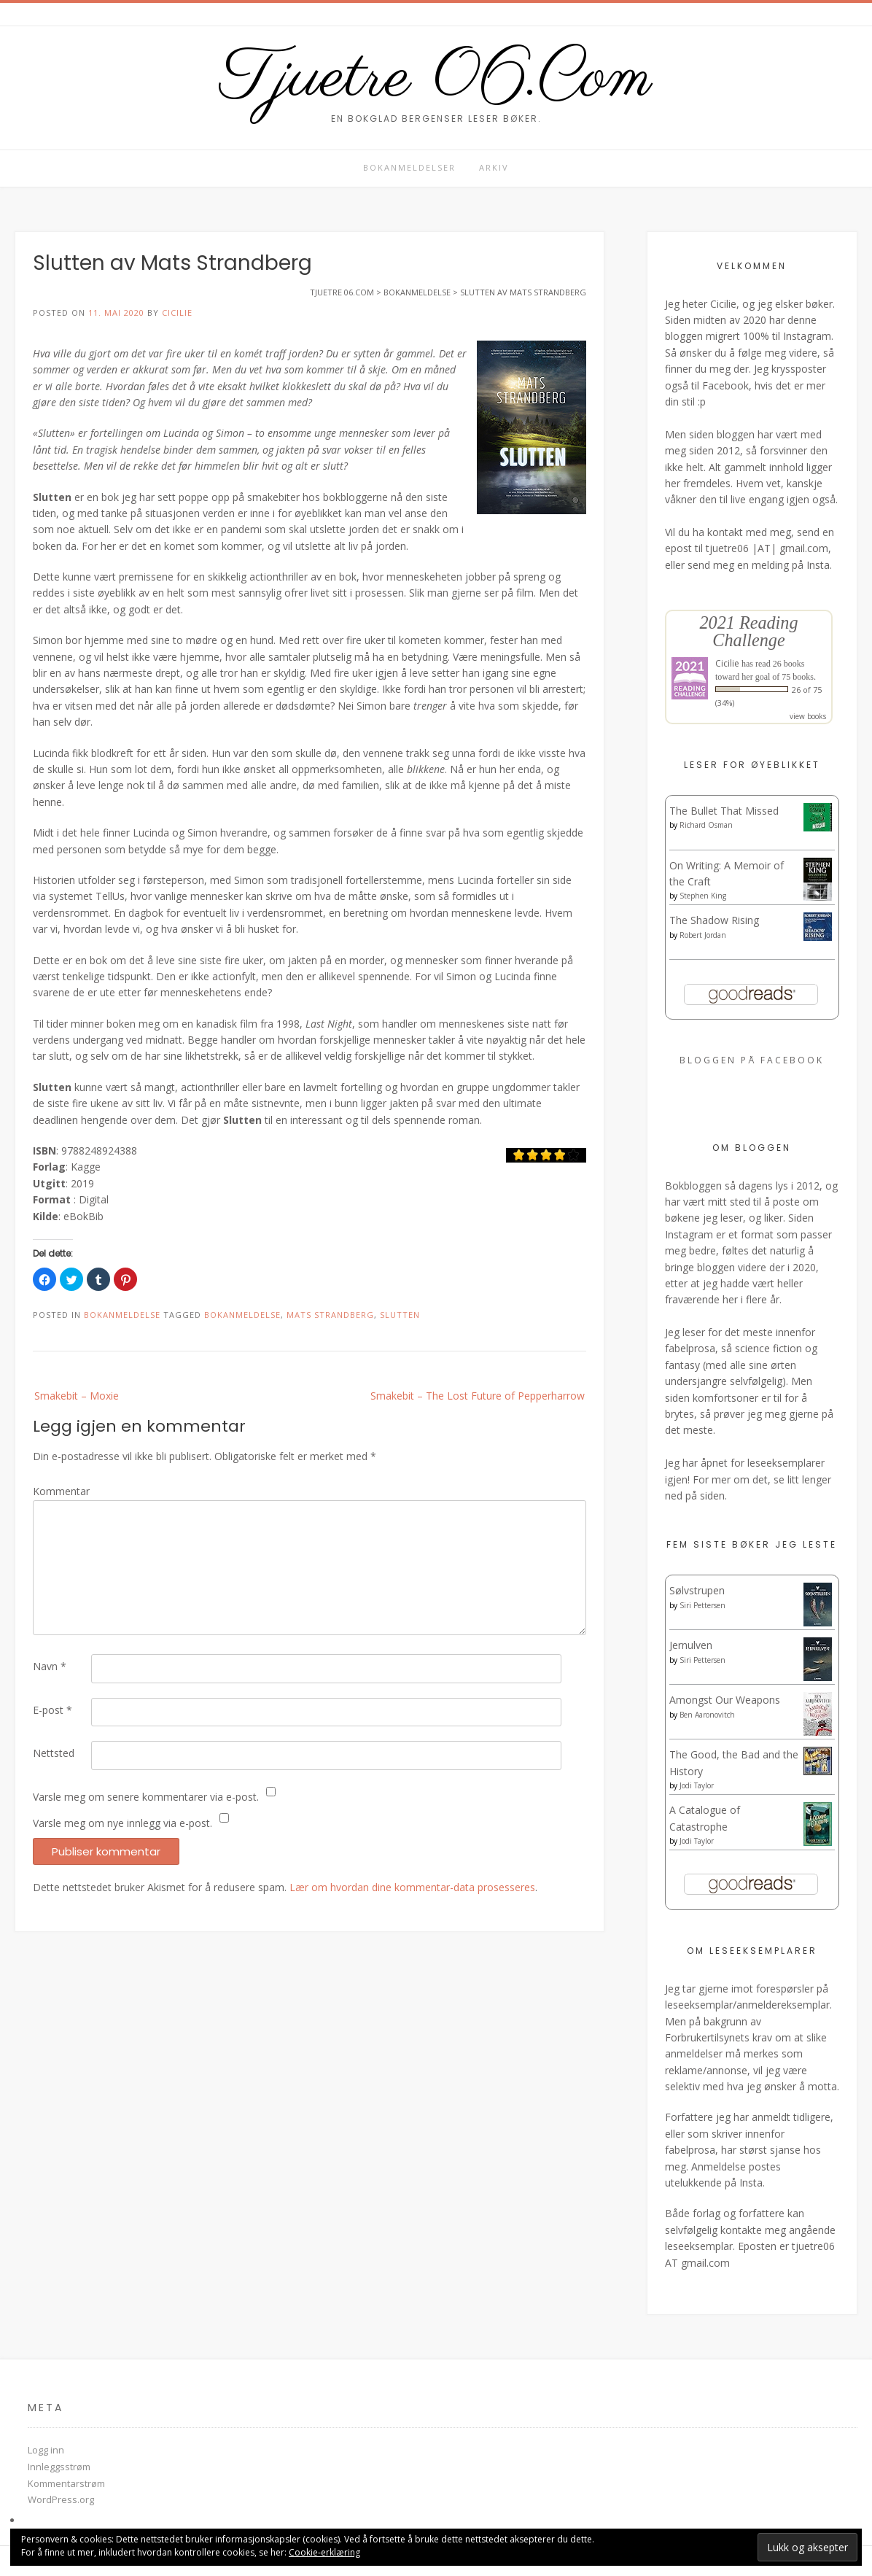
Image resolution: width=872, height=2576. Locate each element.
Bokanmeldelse (122, 1314)
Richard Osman (706, 825)
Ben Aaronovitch (707, 1715)
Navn (49, 1666)
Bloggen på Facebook (752, 1060)
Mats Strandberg (330, 1314)
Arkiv (494, 167)
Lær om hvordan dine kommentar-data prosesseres (412, 1887)
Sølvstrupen (697, 1590)
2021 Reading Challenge (748, 631)
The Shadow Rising (714, 920)
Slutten (400, 1314)
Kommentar (61, 1491)
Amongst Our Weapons (724, 1700)
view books (808, 716)
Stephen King (703, 896)
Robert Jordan (703, 935)
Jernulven (690, 1645)
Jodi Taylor (697, 1785)
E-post (52, 1710)
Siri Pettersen (702, 1605)
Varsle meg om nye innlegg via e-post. (122, 1823)
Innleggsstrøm (59, 2466)
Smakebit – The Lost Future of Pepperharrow (477, 1396)
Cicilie (177, 312)
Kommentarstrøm (66, 2483)
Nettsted (53, 1753)
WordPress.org (61, 2499)
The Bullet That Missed (724, 811)
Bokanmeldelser (409, 167)
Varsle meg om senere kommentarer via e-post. (146, 1797)
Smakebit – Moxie (76, 1396)
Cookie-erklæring (324, 2552)
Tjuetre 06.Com (436, 78)
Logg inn (46, 2449)
